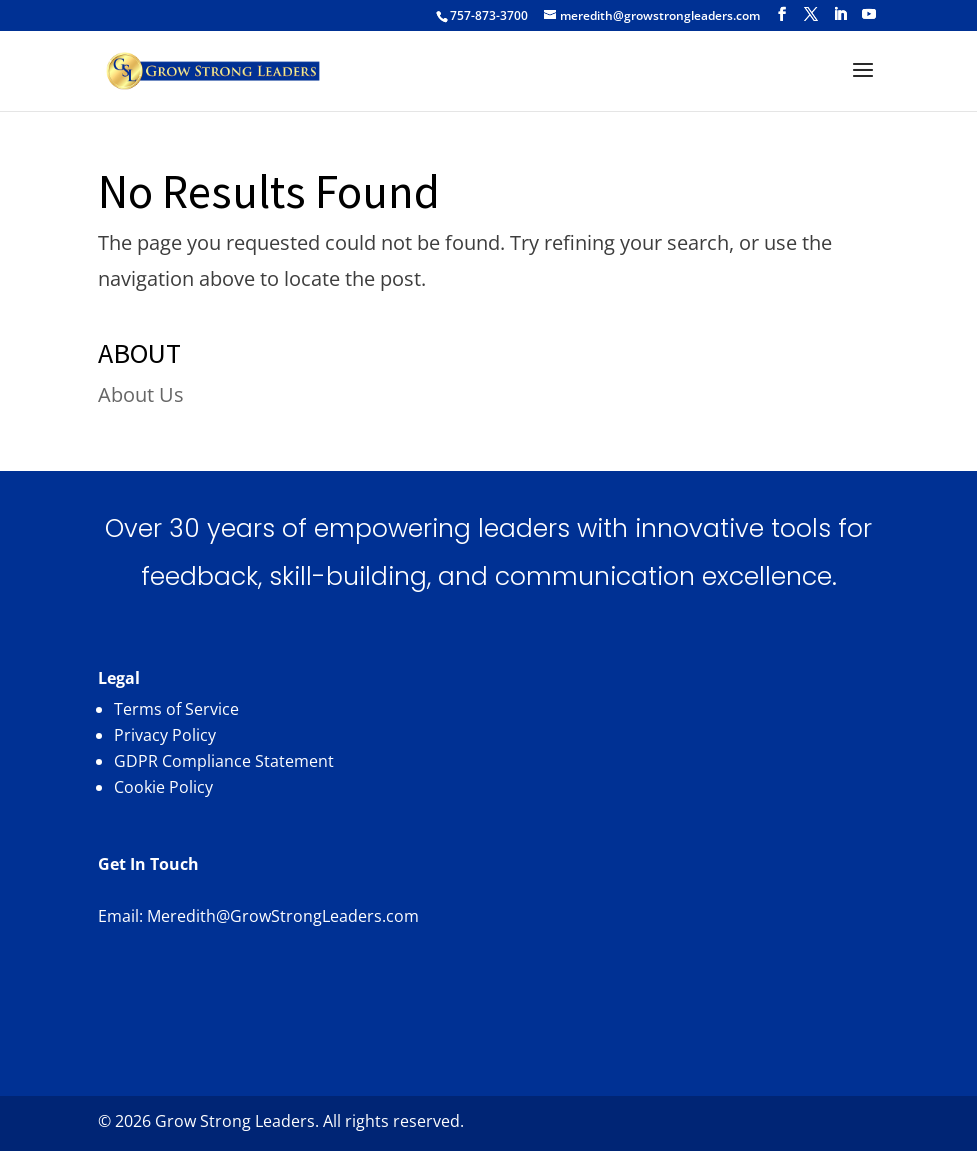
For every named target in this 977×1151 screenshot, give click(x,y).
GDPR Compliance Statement (224, 761)
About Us (141, 394)
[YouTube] (869, 14)
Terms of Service (176, 709)
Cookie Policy (163, 787)
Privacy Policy (165, 735)
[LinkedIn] (840, 14)
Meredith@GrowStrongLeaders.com (283, 916)
